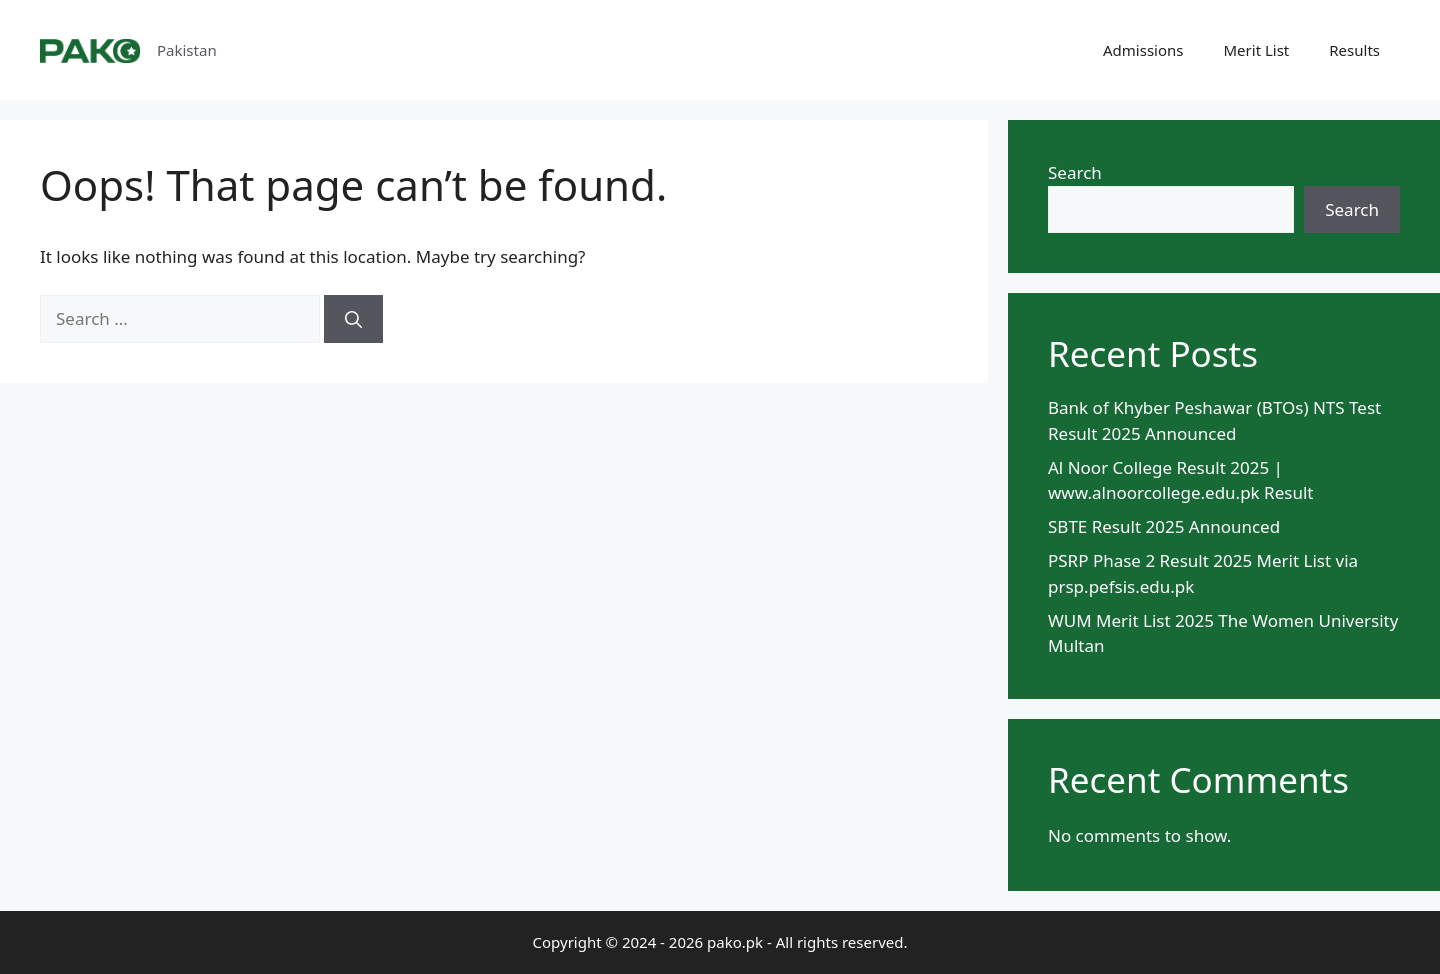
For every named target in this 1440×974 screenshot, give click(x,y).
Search (1075, 172)
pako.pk (735, 942)
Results (1354, 50)
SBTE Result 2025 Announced (1164, 526)
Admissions (1143, 50)
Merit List (1257, 50)
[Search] (353, 319)
